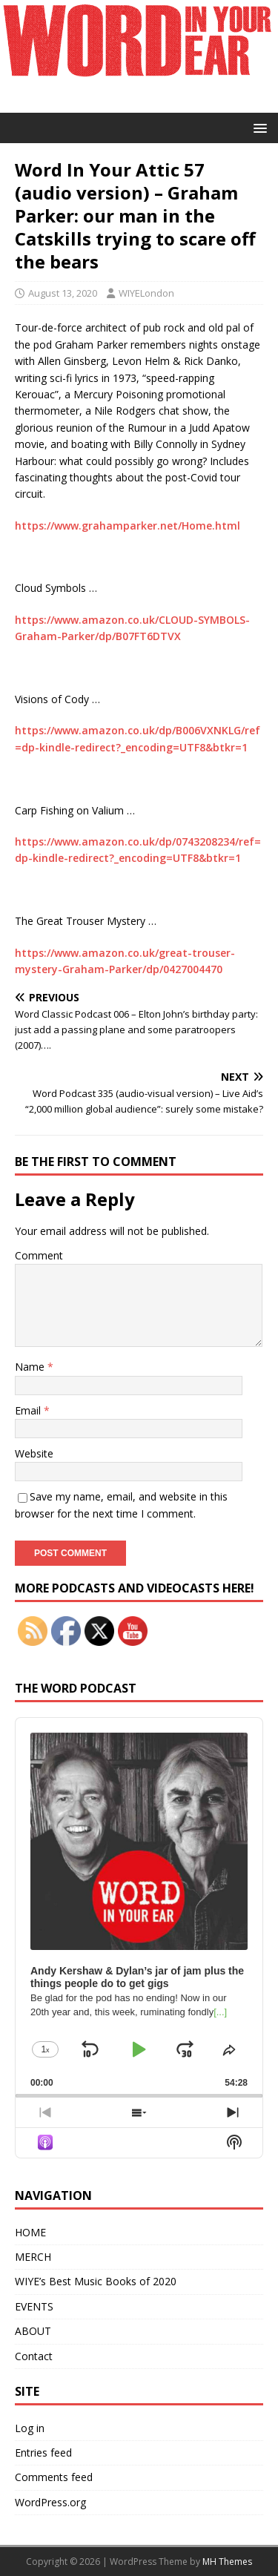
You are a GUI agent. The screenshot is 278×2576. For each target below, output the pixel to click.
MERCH (33, 2257)
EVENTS (34, 2306)
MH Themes (227, 2561)
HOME (30, 2232)
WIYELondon (146, 293)
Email (29, 1410)
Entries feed (43, 2452)
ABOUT (33, 2331)
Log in (29, 2428)
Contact (34, 2356)
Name (31, 1367)
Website (34, 1453)
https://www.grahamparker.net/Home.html (127, 525)
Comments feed (54, 2477)
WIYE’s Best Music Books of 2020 (95, 2281)
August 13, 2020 (62, 293)
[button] (257, 127)
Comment (39, 1255)
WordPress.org (50, 2502)
